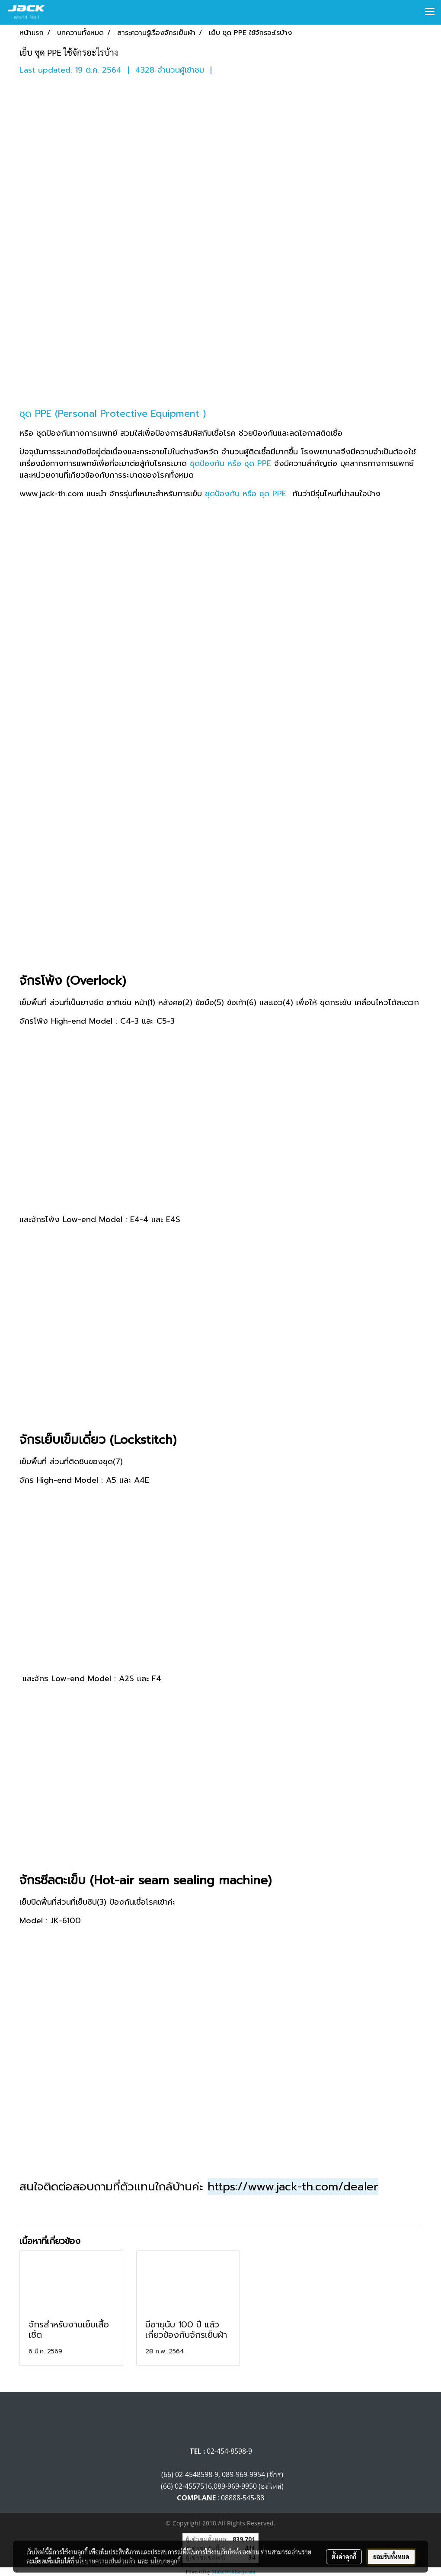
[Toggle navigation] (429, 12)
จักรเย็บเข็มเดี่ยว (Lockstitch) (100, 1439)
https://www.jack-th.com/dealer (293, 2186)
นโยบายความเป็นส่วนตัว (105, 2561)
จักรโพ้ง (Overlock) (72, 980)
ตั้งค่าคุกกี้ (344, 2556)
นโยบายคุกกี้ (165, 2561)
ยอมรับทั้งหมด (391, 2556)
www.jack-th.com (51, 494)
